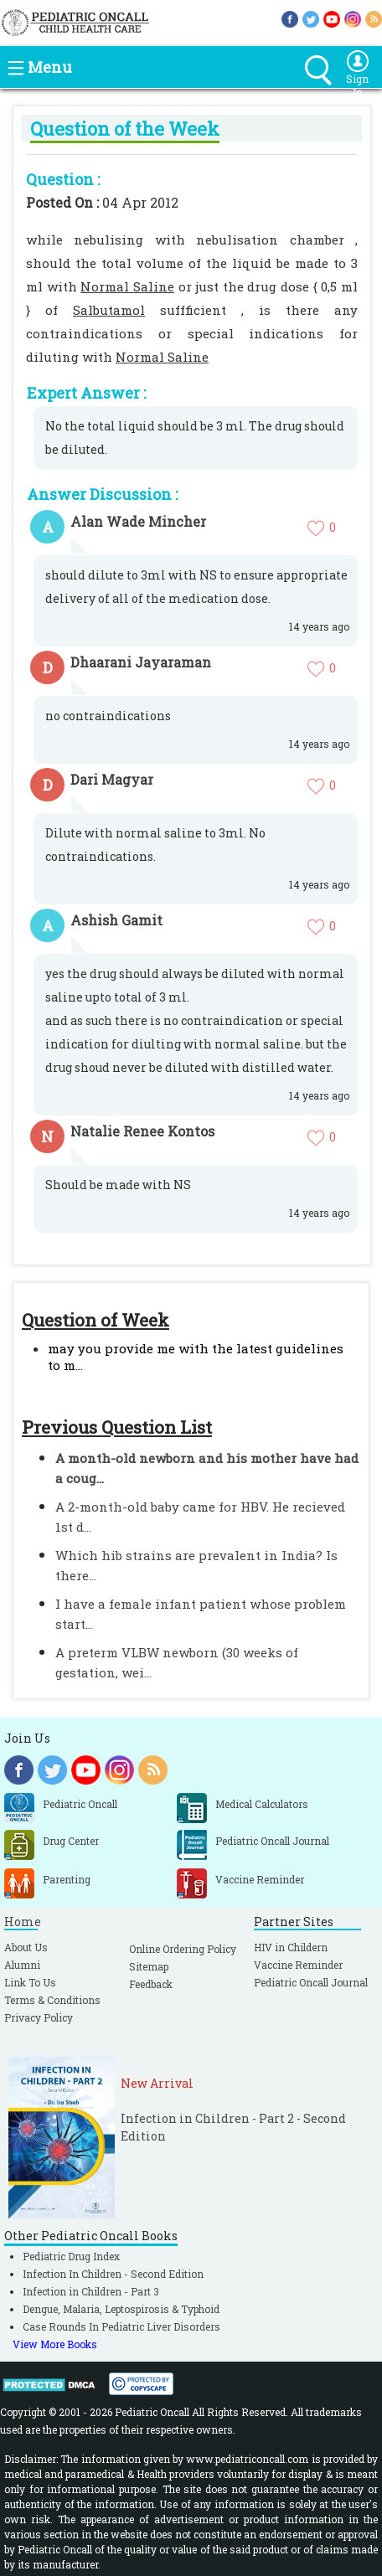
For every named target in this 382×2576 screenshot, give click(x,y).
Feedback (151, 1984)
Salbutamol (109, 309)
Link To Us (30, 1982)
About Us (26, 1947)
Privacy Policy (38, 2017)
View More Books (55, 2344)
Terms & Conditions (52, 2000)
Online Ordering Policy (182, 1948)
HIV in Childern (291, 1947)
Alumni (22, 1964)
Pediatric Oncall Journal (311, 1982)
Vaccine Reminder (298, 1964)
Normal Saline (127, 286)
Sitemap (148, 1966)
